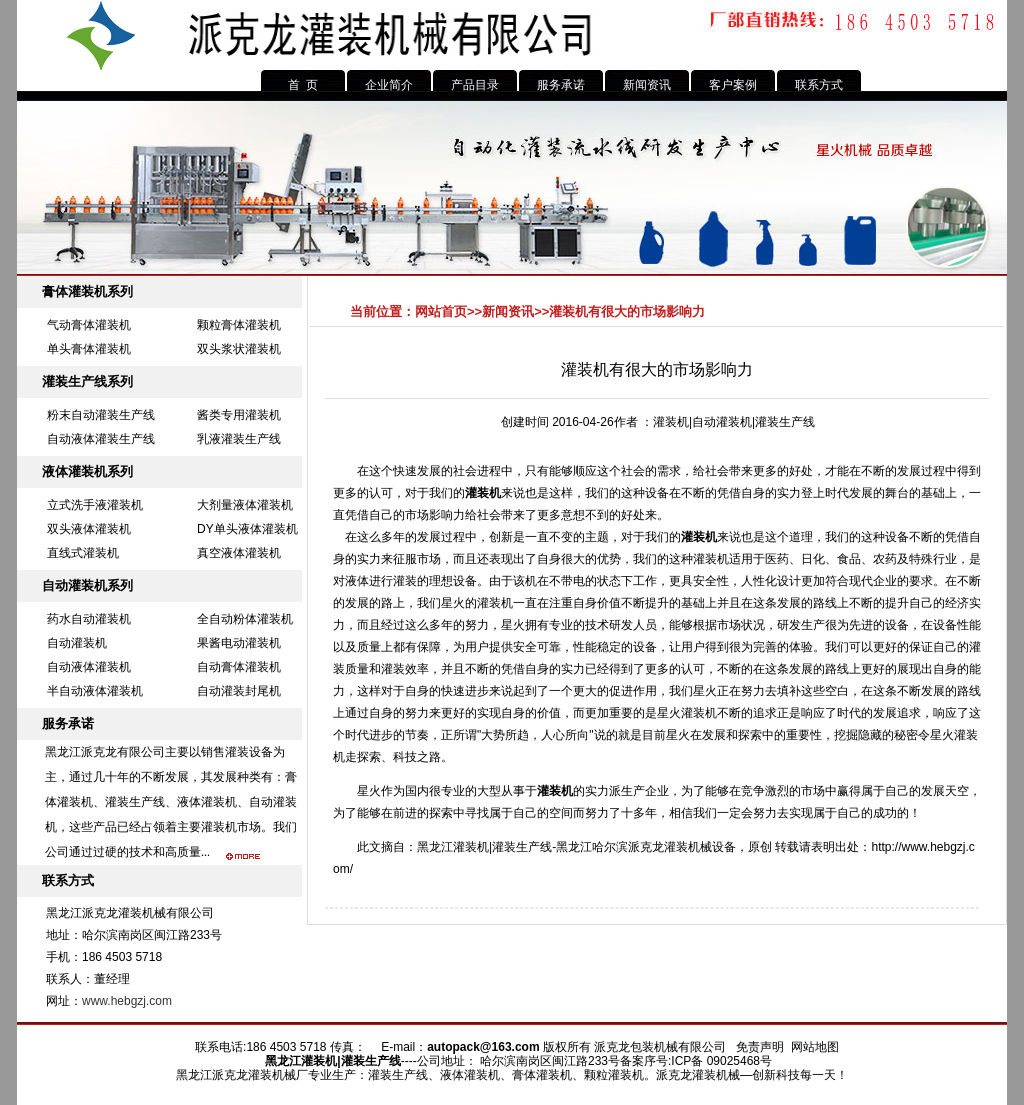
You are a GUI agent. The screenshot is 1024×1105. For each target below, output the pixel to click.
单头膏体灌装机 (89, 349)
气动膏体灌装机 (89, 325)
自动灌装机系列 (87, 585)
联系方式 (819, 85)
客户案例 (733, 85)
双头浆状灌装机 (239, 349)
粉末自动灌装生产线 (101, 415)
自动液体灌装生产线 (101, 439)
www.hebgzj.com (127, 1001)
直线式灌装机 (83, 553)
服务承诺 (561, 85)
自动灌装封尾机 (239, 691)
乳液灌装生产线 (239, 439)
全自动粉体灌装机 (245, 619)
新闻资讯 (647, 85)
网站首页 (441, 311)
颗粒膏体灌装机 (239, 325)
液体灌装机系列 (87, 471)
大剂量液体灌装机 (245, 505)
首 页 (303, 85)
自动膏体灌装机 (239, 667)
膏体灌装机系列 (87, 291)
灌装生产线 (522, 847)
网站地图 (815, 1047)
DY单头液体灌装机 (247, 529)
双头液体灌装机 (89, 529)
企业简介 (389, 85)
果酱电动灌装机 (239, 643)
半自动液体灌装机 (95, 691)
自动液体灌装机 (89, 667)
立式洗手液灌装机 (95, 505)
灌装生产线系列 (87, 381)
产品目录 (475, 85)
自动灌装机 (77, 643)
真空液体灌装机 (239, 553)
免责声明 (760, 1047)
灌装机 (483, 493)
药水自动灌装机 (89, 619)
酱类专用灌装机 (239, 415)
